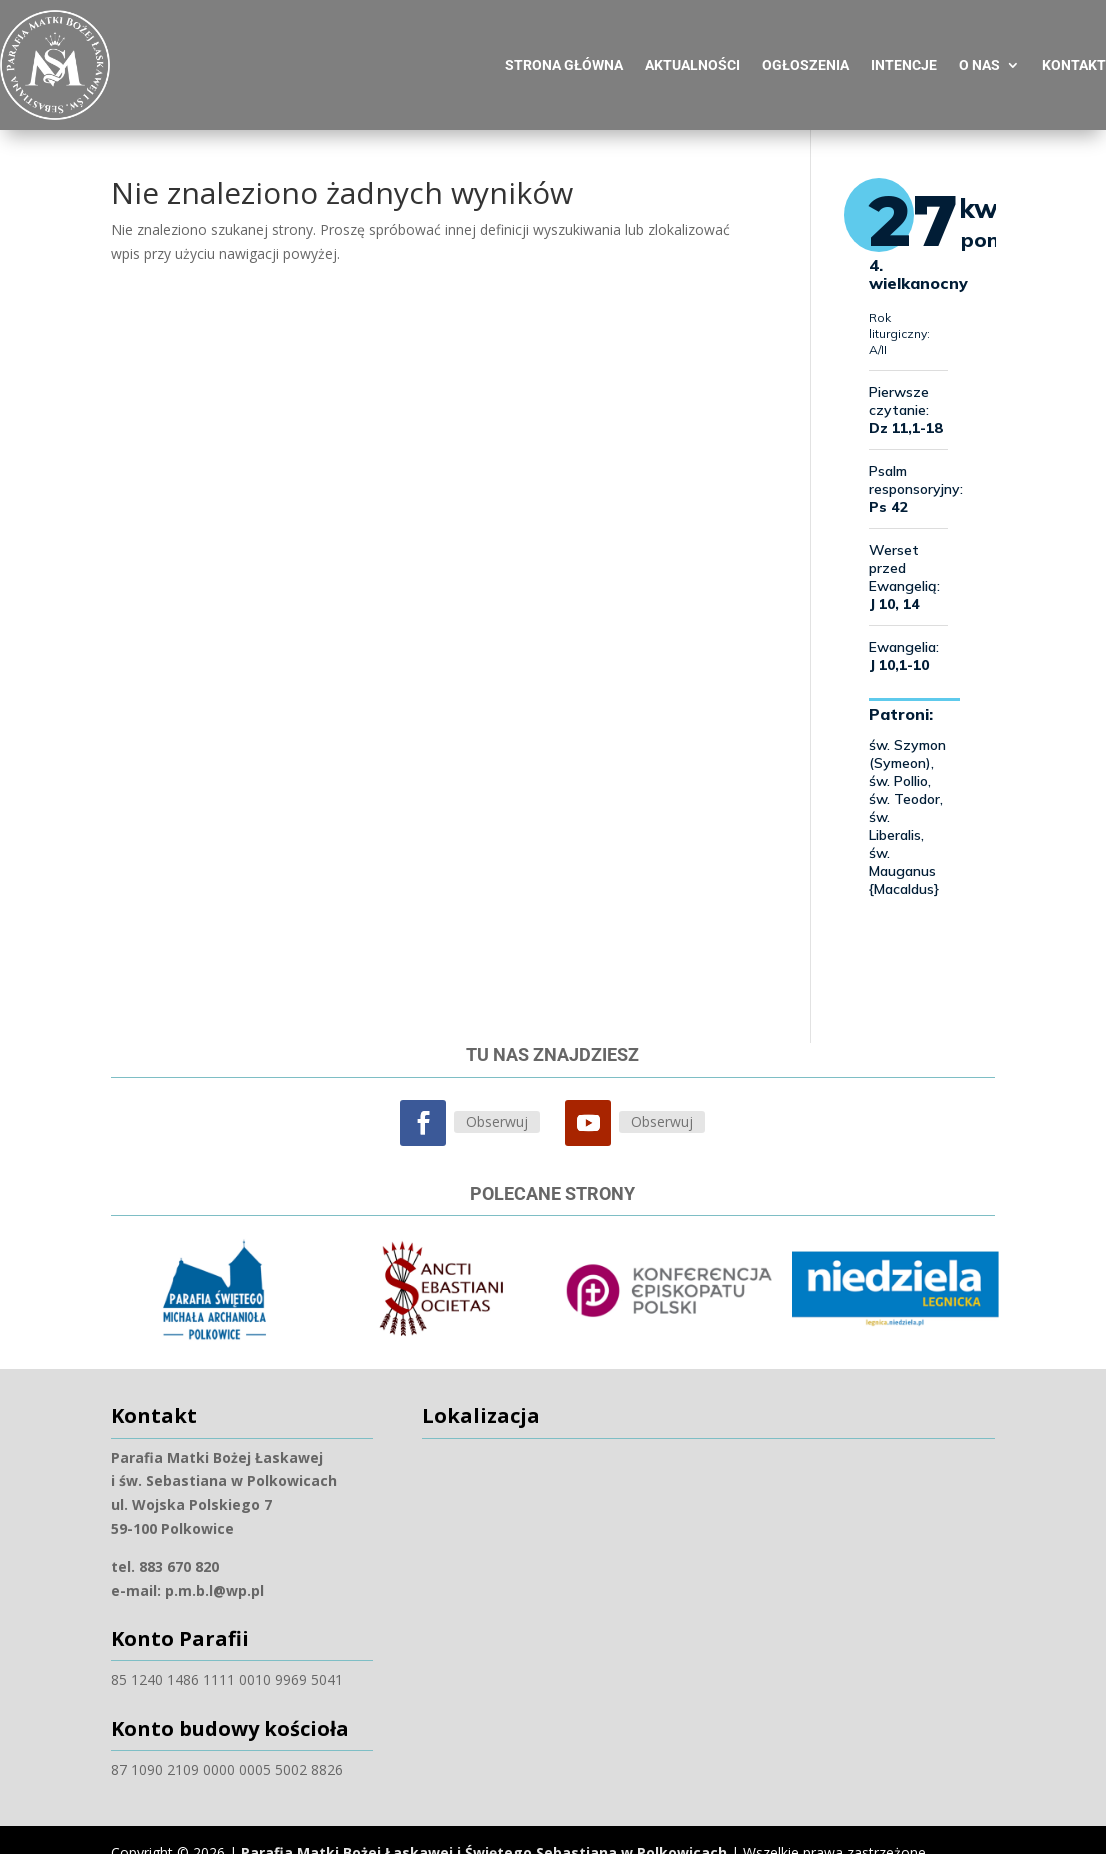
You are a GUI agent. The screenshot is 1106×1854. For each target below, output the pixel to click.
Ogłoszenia (805, 56)
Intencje (904, 56)
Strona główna (564, 56)
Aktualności (692, 56)
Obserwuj (497, 1112)
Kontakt (1074, 56)
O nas (979, 56)
